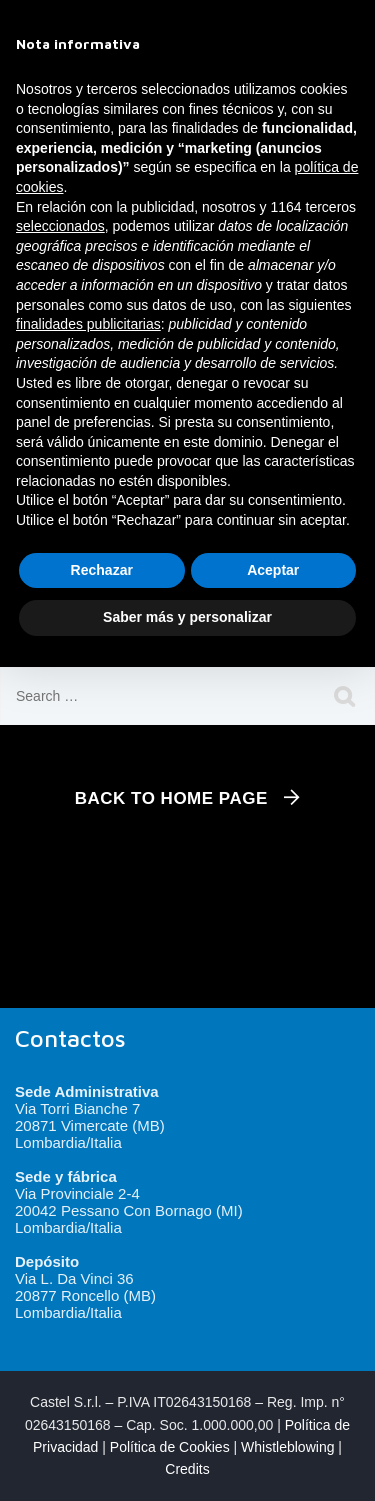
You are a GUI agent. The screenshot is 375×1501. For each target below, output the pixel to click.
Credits (187, 1469)
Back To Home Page (171, 798)
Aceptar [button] (273, 570)
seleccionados (60, 226)
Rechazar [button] (102, 570)
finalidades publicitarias (88, 324)
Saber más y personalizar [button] (187, 617)
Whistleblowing (287, 1447)
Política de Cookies (170, 1447)
